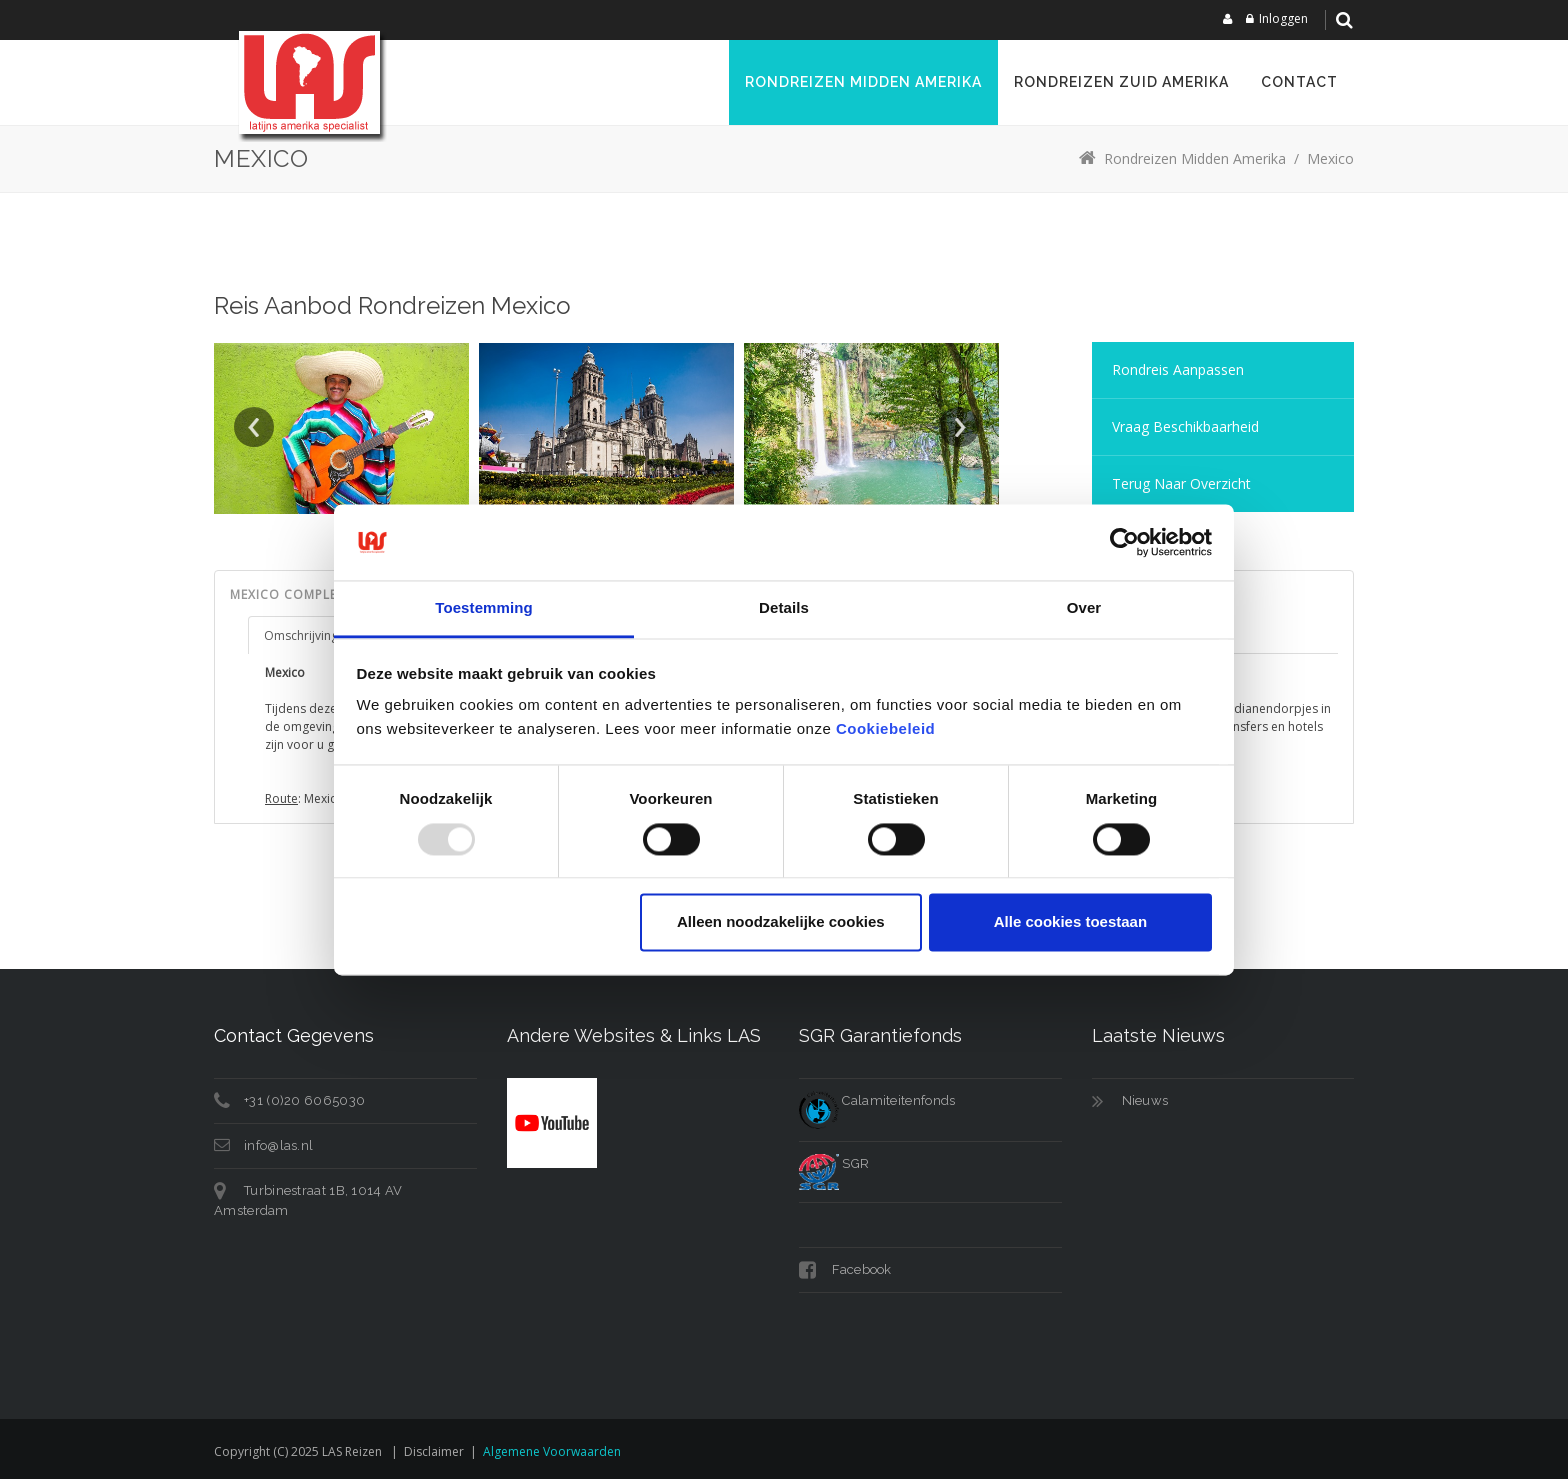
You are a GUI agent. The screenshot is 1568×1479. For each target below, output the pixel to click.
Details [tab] (784, 608)
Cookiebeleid (885, 729)
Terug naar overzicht (1181, 483)
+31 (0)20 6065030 (304, 1100)
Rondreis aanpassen (1178, 369)
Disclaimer (434, 1451)
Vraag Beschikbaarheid (1185, 426)
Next (959, 427)
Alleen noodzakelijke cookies (781, 922)
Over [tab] (1084, 608)
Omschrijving (301, 635)
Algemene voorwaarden (552, 1451)
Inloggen (1283, 18)
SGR (834, 1163)
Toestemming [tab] (484, 608)
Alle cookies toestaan (1070, 922)
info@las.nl (278, 1145)
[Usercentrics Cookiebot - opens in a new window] (1124, 542)
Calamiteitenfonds (877, 1100)
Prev (254, 427)
